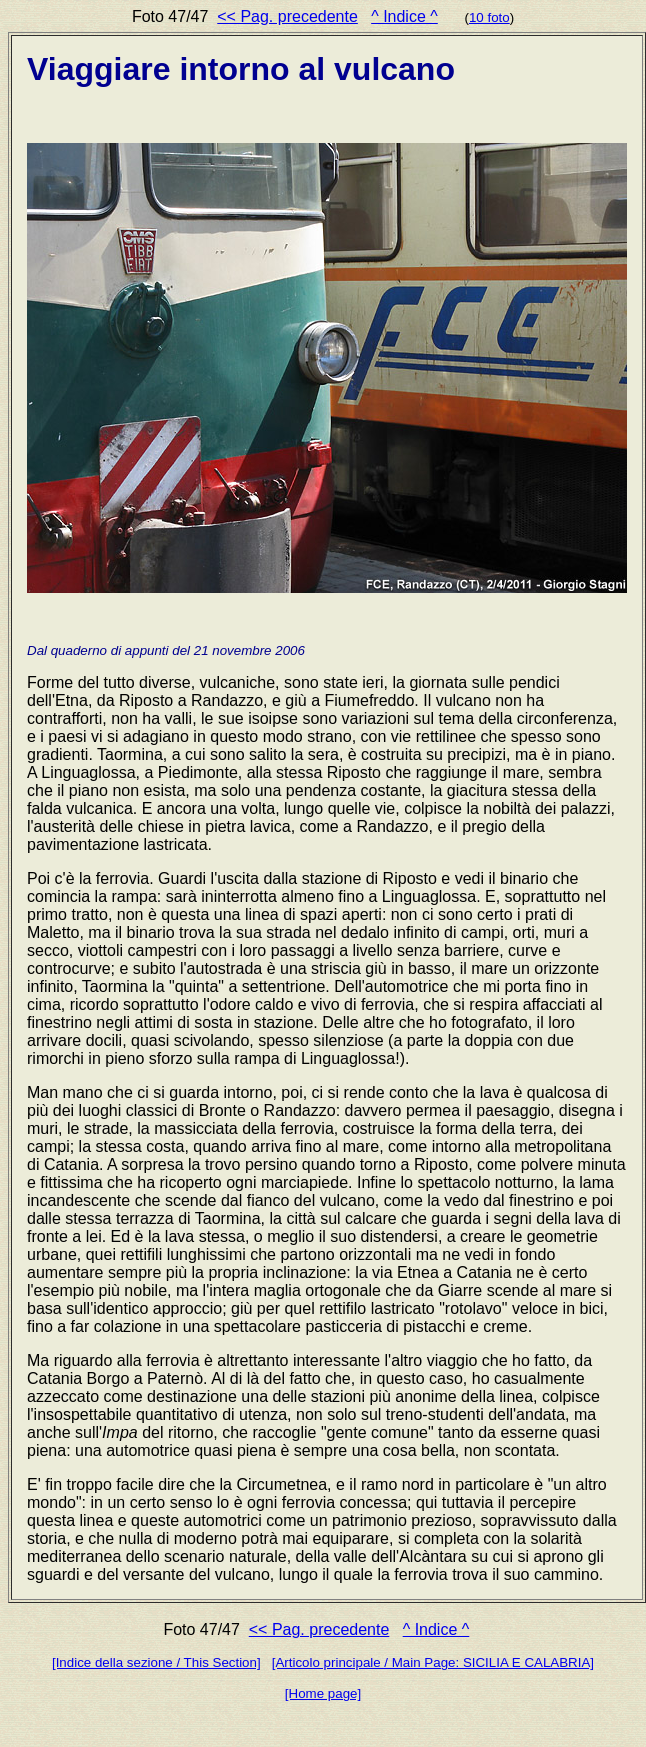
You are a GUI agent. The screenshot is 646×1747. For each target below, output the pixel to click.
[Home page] (323, 1693)
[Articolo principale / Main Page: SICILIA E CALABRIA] (433, 1662)
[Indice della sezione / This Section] (156, 1662)
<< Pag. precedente (287, 16)
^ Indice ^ (404, 16)
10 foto (489, 17)
